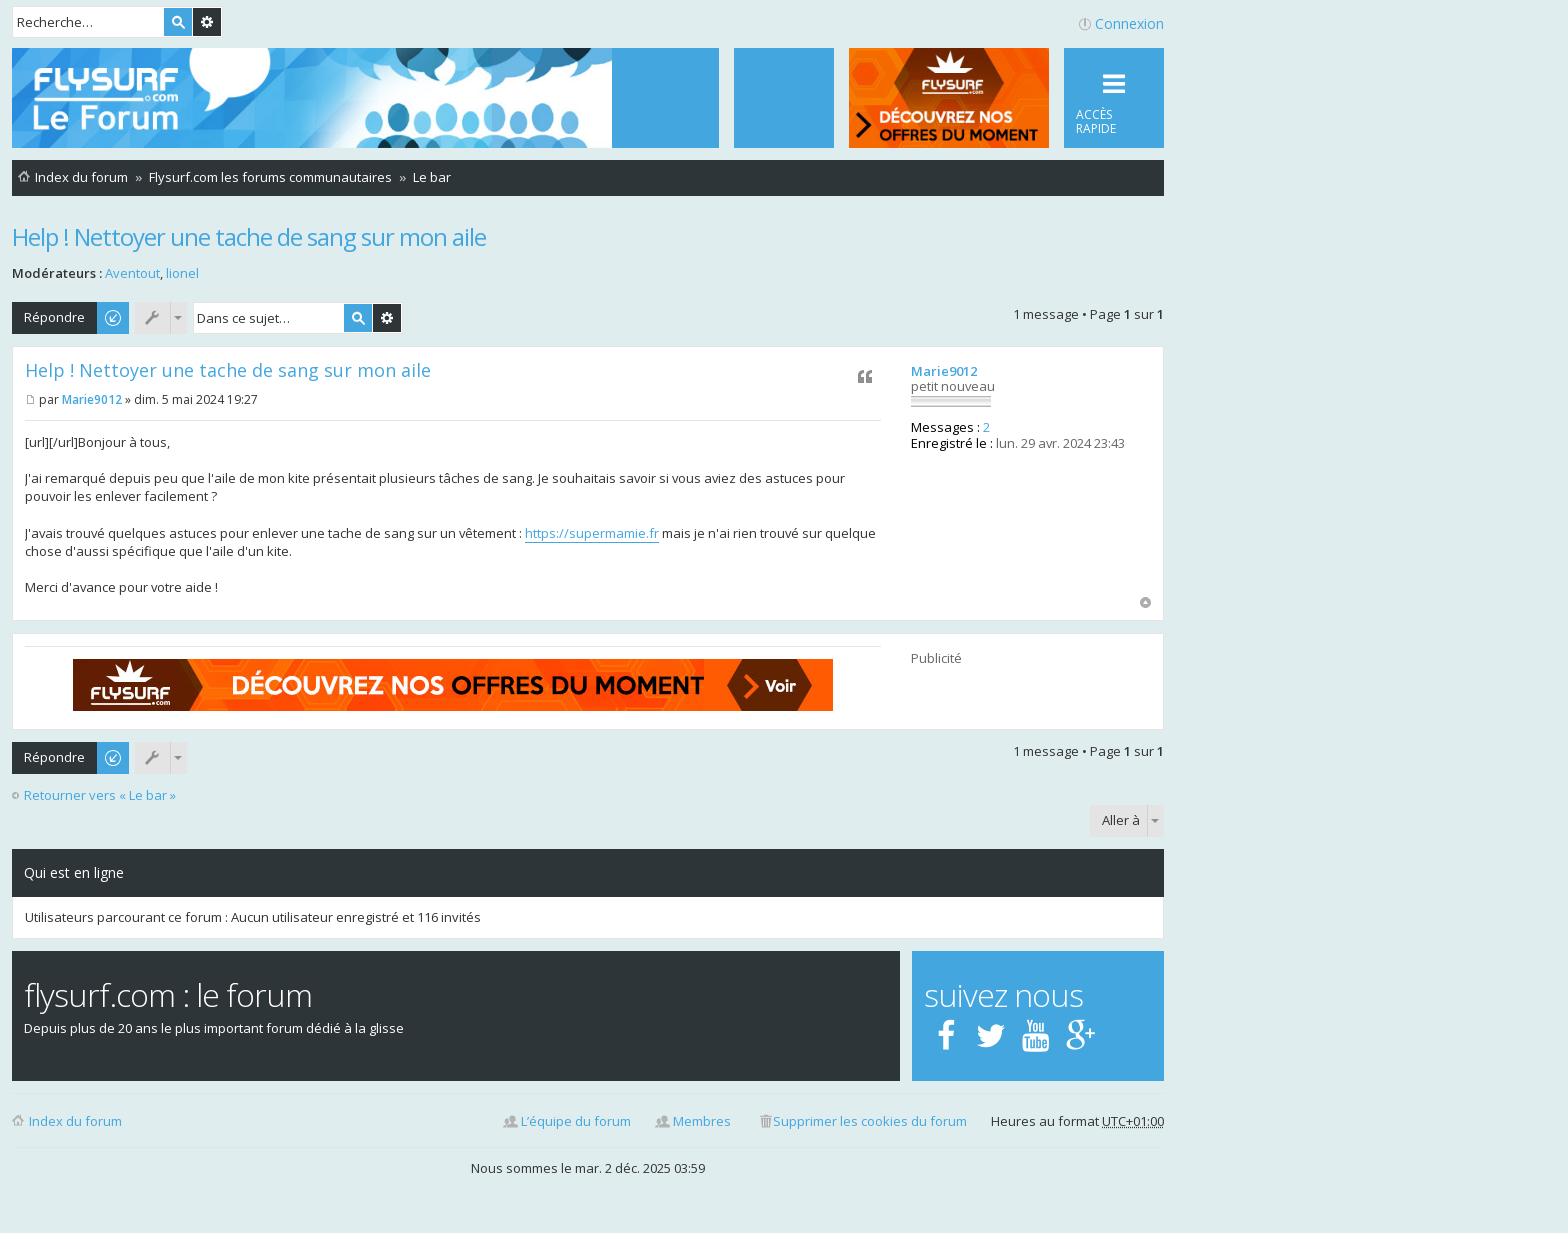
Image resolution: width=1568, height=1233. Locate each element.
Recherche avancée (207, 22)
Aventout (132, 273)
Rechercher (178, 22)
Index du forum (75, 1121)
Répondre (54, 317)
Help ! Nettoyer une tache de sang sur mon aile (249, 236)
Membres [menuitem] (702, 1121)
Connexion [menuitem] (1129, 23)
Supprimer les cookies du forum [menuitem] (870, 1121)
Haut (1145, 602)
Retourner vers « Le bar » (100, 795)
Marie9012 (944, 371)
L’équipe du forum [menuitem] (576, 1121)
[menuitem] (784, 98)
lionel (182, 273)
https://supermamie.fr (592, 533)
